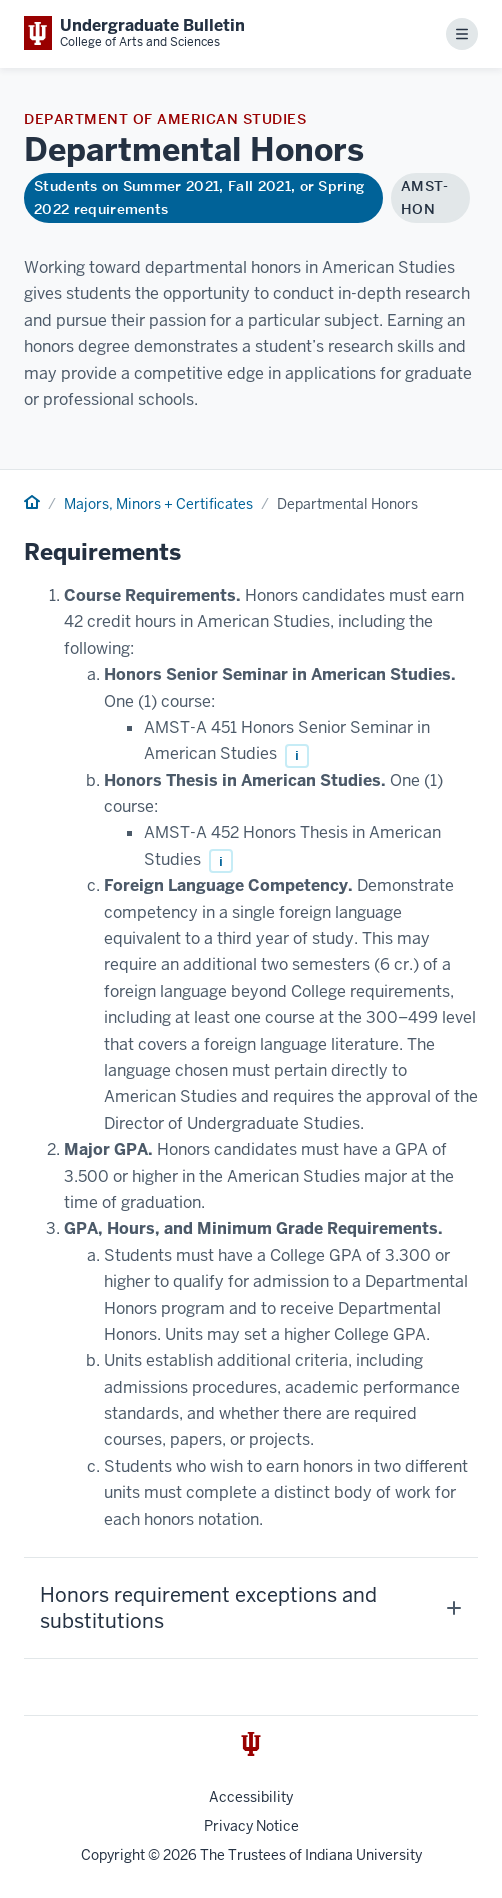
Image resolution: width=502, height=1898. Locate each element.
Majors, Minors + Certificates (158, 504)
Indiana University (363, 1855)
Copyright (113, 1855)
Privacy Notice (251, 1826)
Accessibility (251, 1797)
